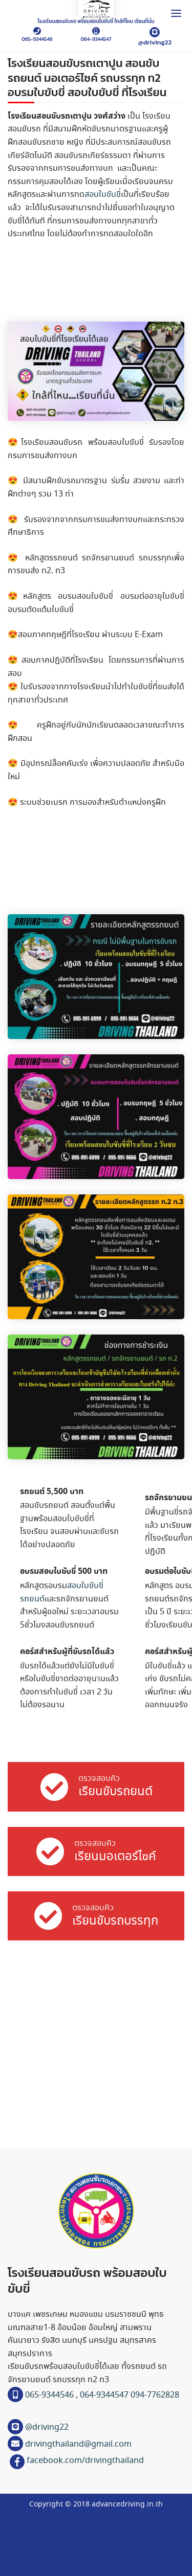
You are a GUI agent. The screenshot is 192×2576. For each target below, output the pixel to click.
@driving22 (155, 42)
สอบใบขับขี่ (102, 194)
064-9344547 (96, 39)
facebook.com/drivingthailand (85, 2461)
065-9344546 (37, 39)
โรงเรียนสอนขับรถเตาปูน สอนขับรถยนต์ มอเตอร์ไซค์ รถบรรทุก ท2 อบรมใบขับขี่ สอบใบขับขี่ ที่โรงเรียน (87, 78)
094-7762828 (155, 2395)
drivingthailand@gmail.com (77, 2444)
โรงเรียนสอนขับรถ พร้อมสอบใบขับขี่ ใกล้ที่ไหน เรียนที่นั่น (96, 21)
